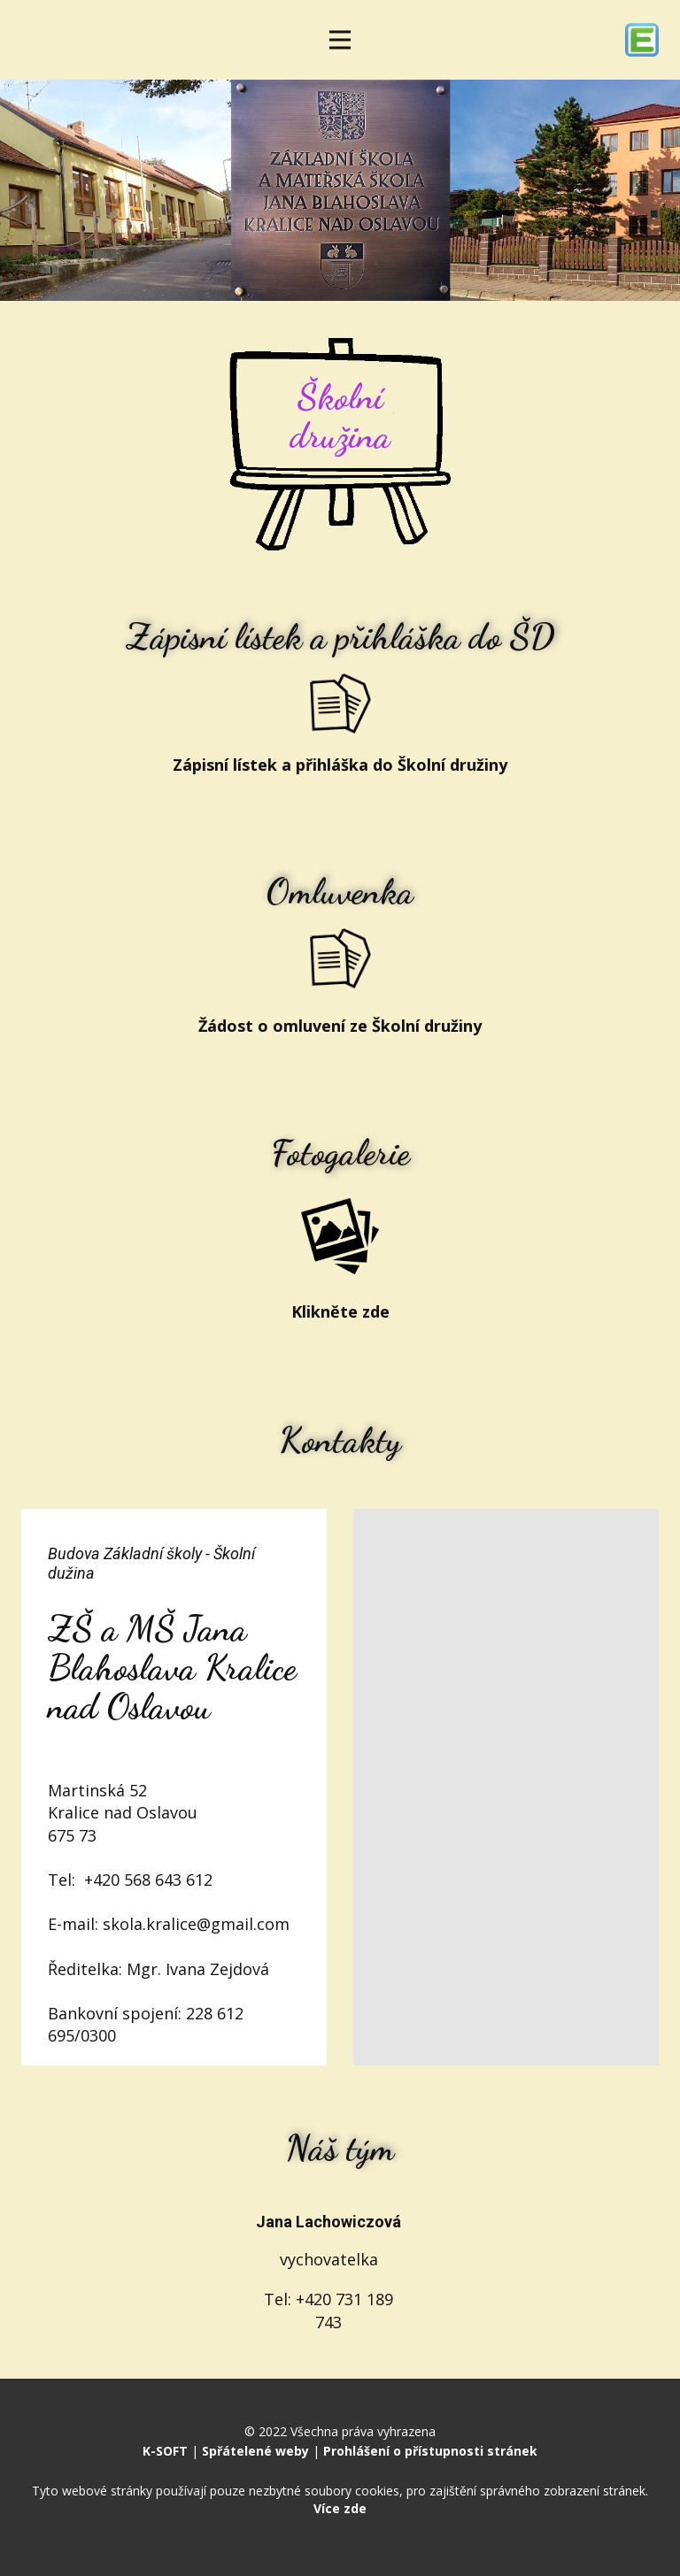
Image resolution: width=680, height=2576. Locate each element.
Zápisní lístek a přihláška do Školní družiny (340, 764)
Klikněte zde (340, 1311)
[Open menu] (340, 40)
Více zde (340, 2508)
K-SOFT (165, 2450)
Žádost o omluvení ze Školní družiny (340, 1025)
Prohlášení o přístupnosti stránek (430, 2450)
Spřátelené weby (255, 2450)
